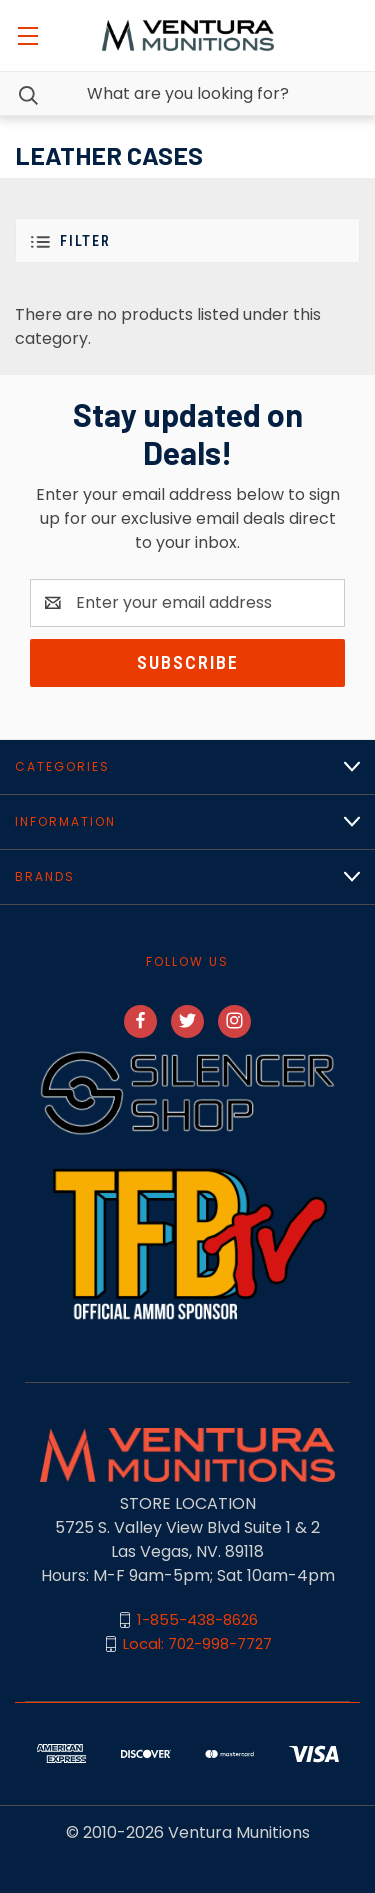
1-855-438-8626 (197, 1619)
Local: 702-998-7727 (197, 1643)
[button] (187, 240)
